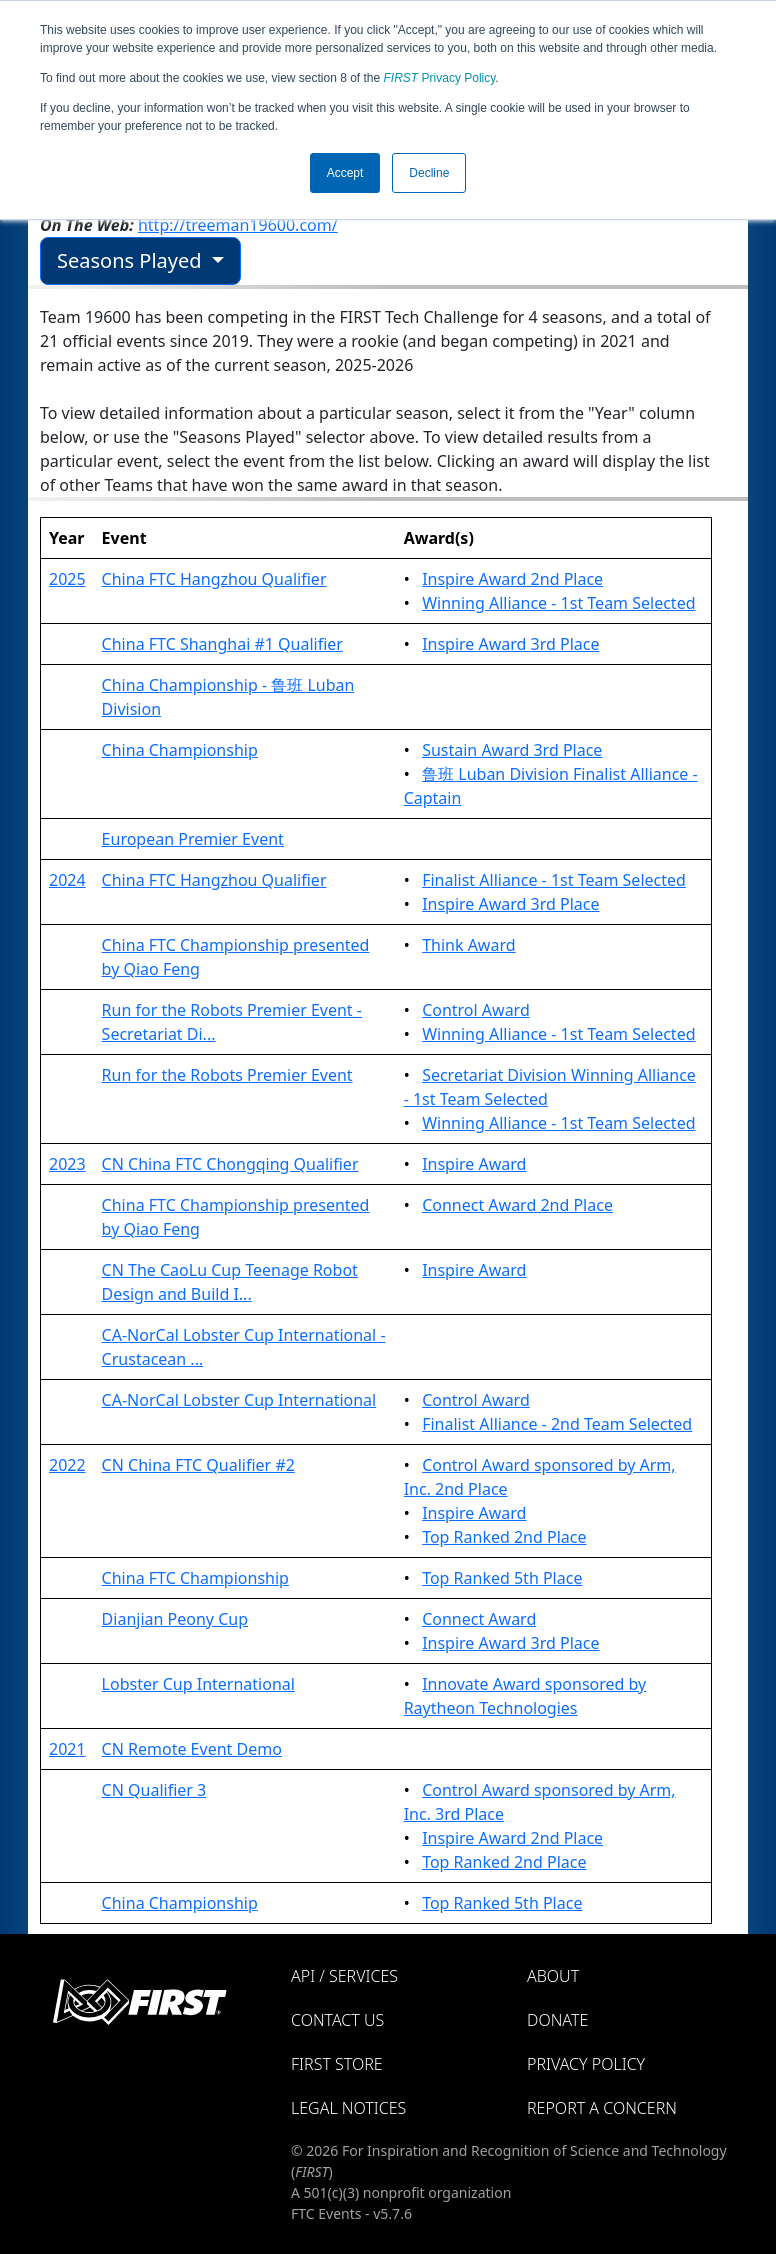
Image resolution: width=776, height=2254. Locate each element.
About (553, 1976)
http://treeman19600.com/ (238, 225)
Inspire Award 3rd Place (510, 644)
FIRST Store (337, 2064)
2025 (67, 579)
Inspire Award (474, 1164)
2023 (67, 1164)
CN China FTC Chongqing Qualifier (230, 1164)
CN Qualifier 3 (154, 1790)
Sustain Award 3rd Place (512, 750)
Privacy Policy (440, 78)
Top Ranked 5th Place (502, 1578)
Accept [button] (345, 173)
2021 (67, 1749)
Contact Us (337, 2020)
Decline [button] (429, 173)
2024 (67, 880)
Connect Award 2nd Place (517, 1205)
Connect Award (479, 1619)
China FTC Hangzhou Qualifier (214, 579)
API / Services (344, 1976)
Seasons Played (132, 260)
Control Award (476, 1010)
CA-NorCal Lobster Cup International (239, 1400)
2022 (67, 1465)
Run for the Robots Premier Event (227, 1075)
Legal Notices (348, 2108)
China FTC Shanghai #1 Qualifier (222, 644)
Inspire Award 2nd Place (512, 579)
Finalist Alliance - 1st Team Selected (554, 880)
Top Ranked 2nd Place (504, 1537)
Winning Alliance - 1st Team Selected (558, 603)
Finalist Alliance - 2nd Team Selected (557, 1424)
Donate (557, 2020)
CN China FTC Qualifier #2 (198, 1465)
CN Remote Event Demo (192, 1749)
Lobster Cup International (198, 1684)
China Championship (180, 750)
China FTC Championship (195, 1578)
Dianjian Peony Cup (175, 1619)
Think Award (468, 945)
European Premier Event (193, 839)
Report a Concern (602, 2108)
